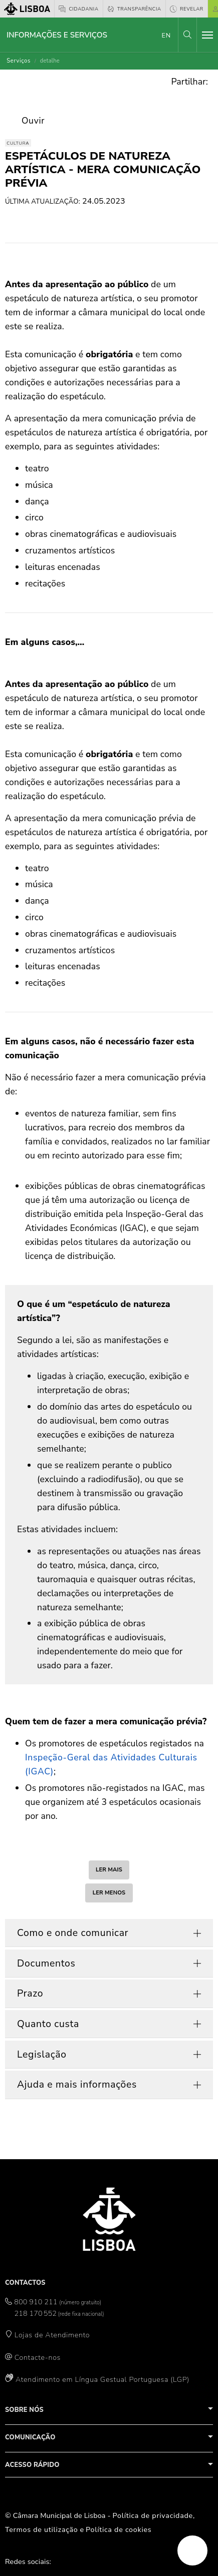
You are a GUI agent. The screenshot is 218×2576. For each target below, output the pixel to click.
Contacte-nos (38, 2357)
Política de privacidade (153, 2515)
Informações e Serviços (57, 35)
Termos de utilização (41, 2529)
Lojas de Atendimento (52, 2335)
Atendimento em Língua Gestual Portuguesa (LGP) (102, 2379)
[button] (187, 35)
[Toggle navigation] (207, 35)
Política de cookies (118, 2529)
